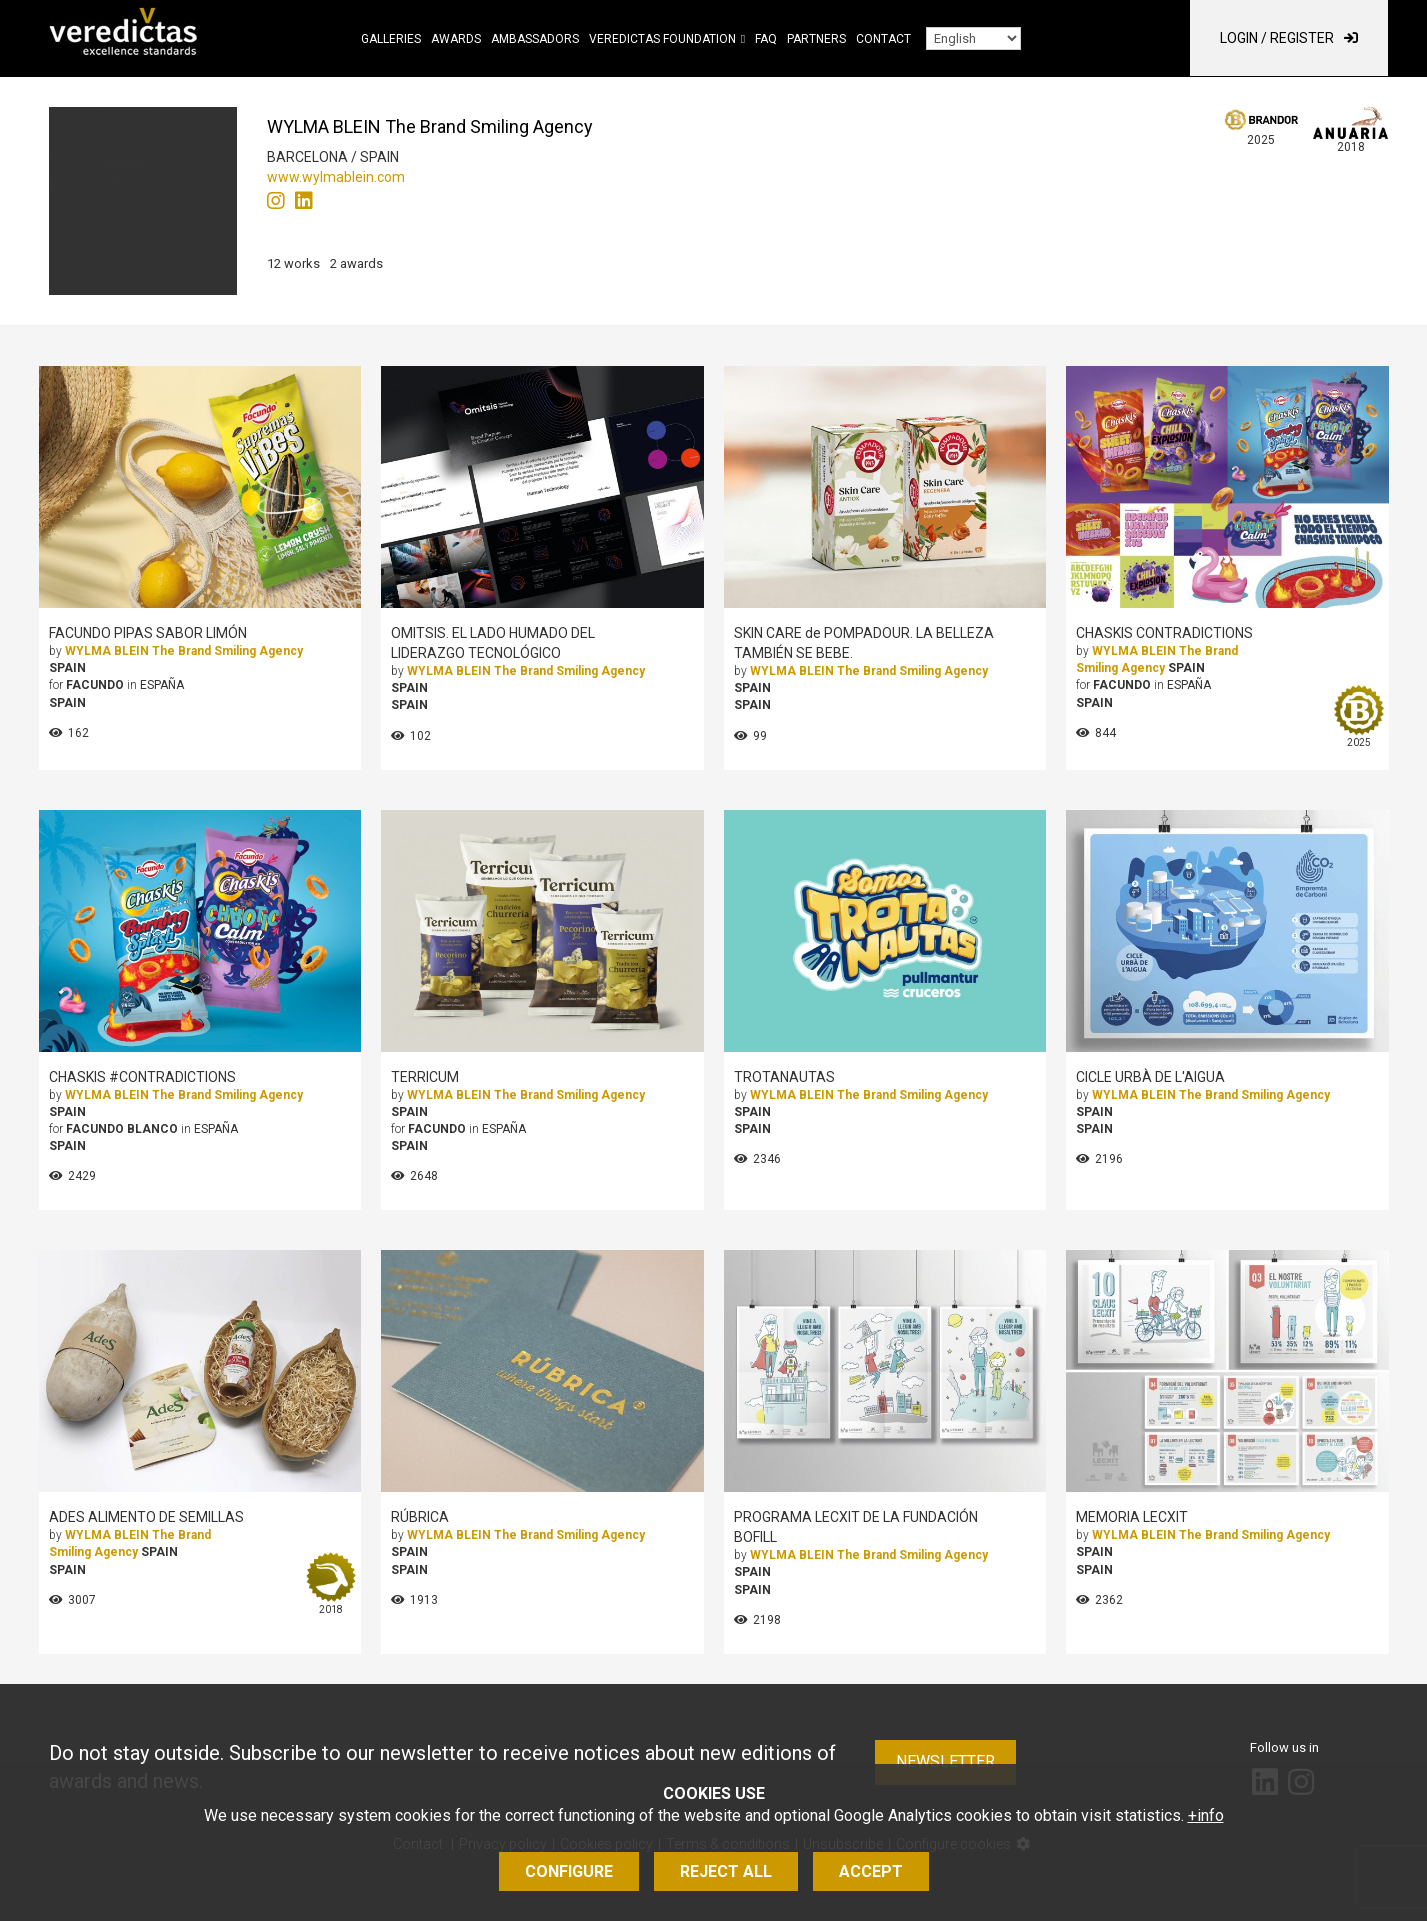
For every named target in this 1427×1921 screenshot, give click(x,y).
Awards (456, 39)
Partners (816, 39)
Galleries (391, 39)
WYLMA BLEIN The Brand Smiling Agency (184, 651)
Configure (569, 1871)
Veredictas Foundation (662, 39)
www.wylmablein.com (336, 177)
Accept (871, 1871)
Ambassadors (535, 39)
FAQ (766, 39)
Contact (883, 39)
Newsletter (945, 1761)
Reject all (726, 1871)
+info (1206, 1815)
